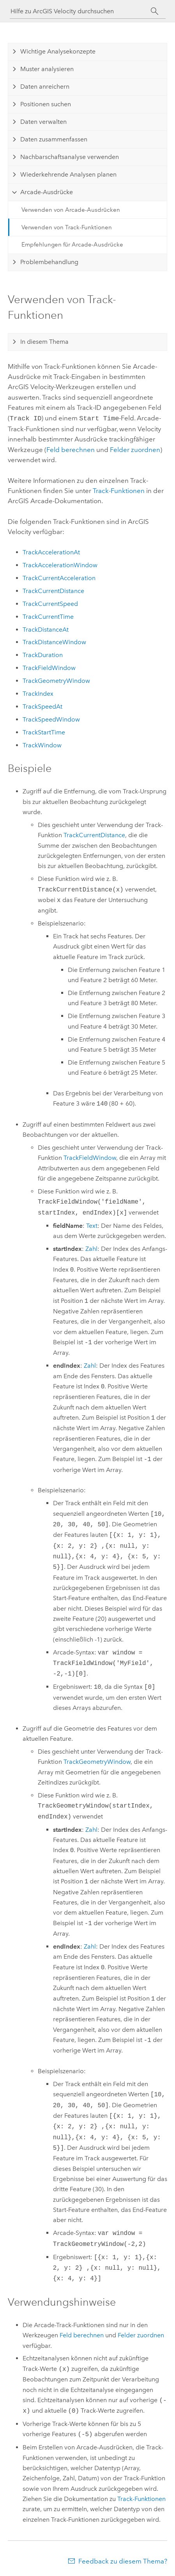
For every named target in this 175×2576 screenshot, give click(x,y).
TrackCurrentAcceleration (59, 577)
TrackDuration (43, 654)
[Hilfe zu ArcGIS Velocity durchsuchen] (81, 11)
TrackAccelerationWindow (60, 564)
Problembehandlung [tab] (49, 262)
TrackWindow (42, 744)
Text (91, 1225)
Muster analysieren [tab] (47, 69)
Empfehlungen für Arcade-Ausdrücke (72, 244)
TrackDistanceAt (46, 628)
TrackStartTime (44, 731)
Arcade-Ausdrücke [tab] (46, 192)
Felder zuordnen (135, 449)
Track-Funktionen (119, 490)
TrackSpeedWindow (51, 718)
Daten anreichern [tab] (44, 86)
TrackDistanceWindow (54, 641)
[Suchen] (155, 11)
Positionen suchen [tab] (45, 104)
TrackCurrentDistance (53, 590)
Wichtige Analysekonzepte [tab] (57, 51)
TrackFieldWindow (49, 667)
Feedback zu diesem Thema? (122, 2560)
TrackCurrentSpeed (50, 603)
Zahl (91, 1248)
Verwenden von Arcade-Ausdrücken (70, 209)
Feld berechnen (70, 449)
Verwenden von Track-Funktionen (66, 227)
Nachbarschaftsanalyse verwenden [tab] (69, 157)
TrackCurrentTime (48, 616)
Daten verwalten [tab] (43, 121)
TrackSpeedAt (42, 705)
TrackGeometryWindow (56, 680)
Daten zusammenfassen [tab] (53, 139)
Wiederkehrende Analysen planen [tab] (68, 174)
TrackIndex (38, 693)
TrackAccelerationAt (51, 551)
